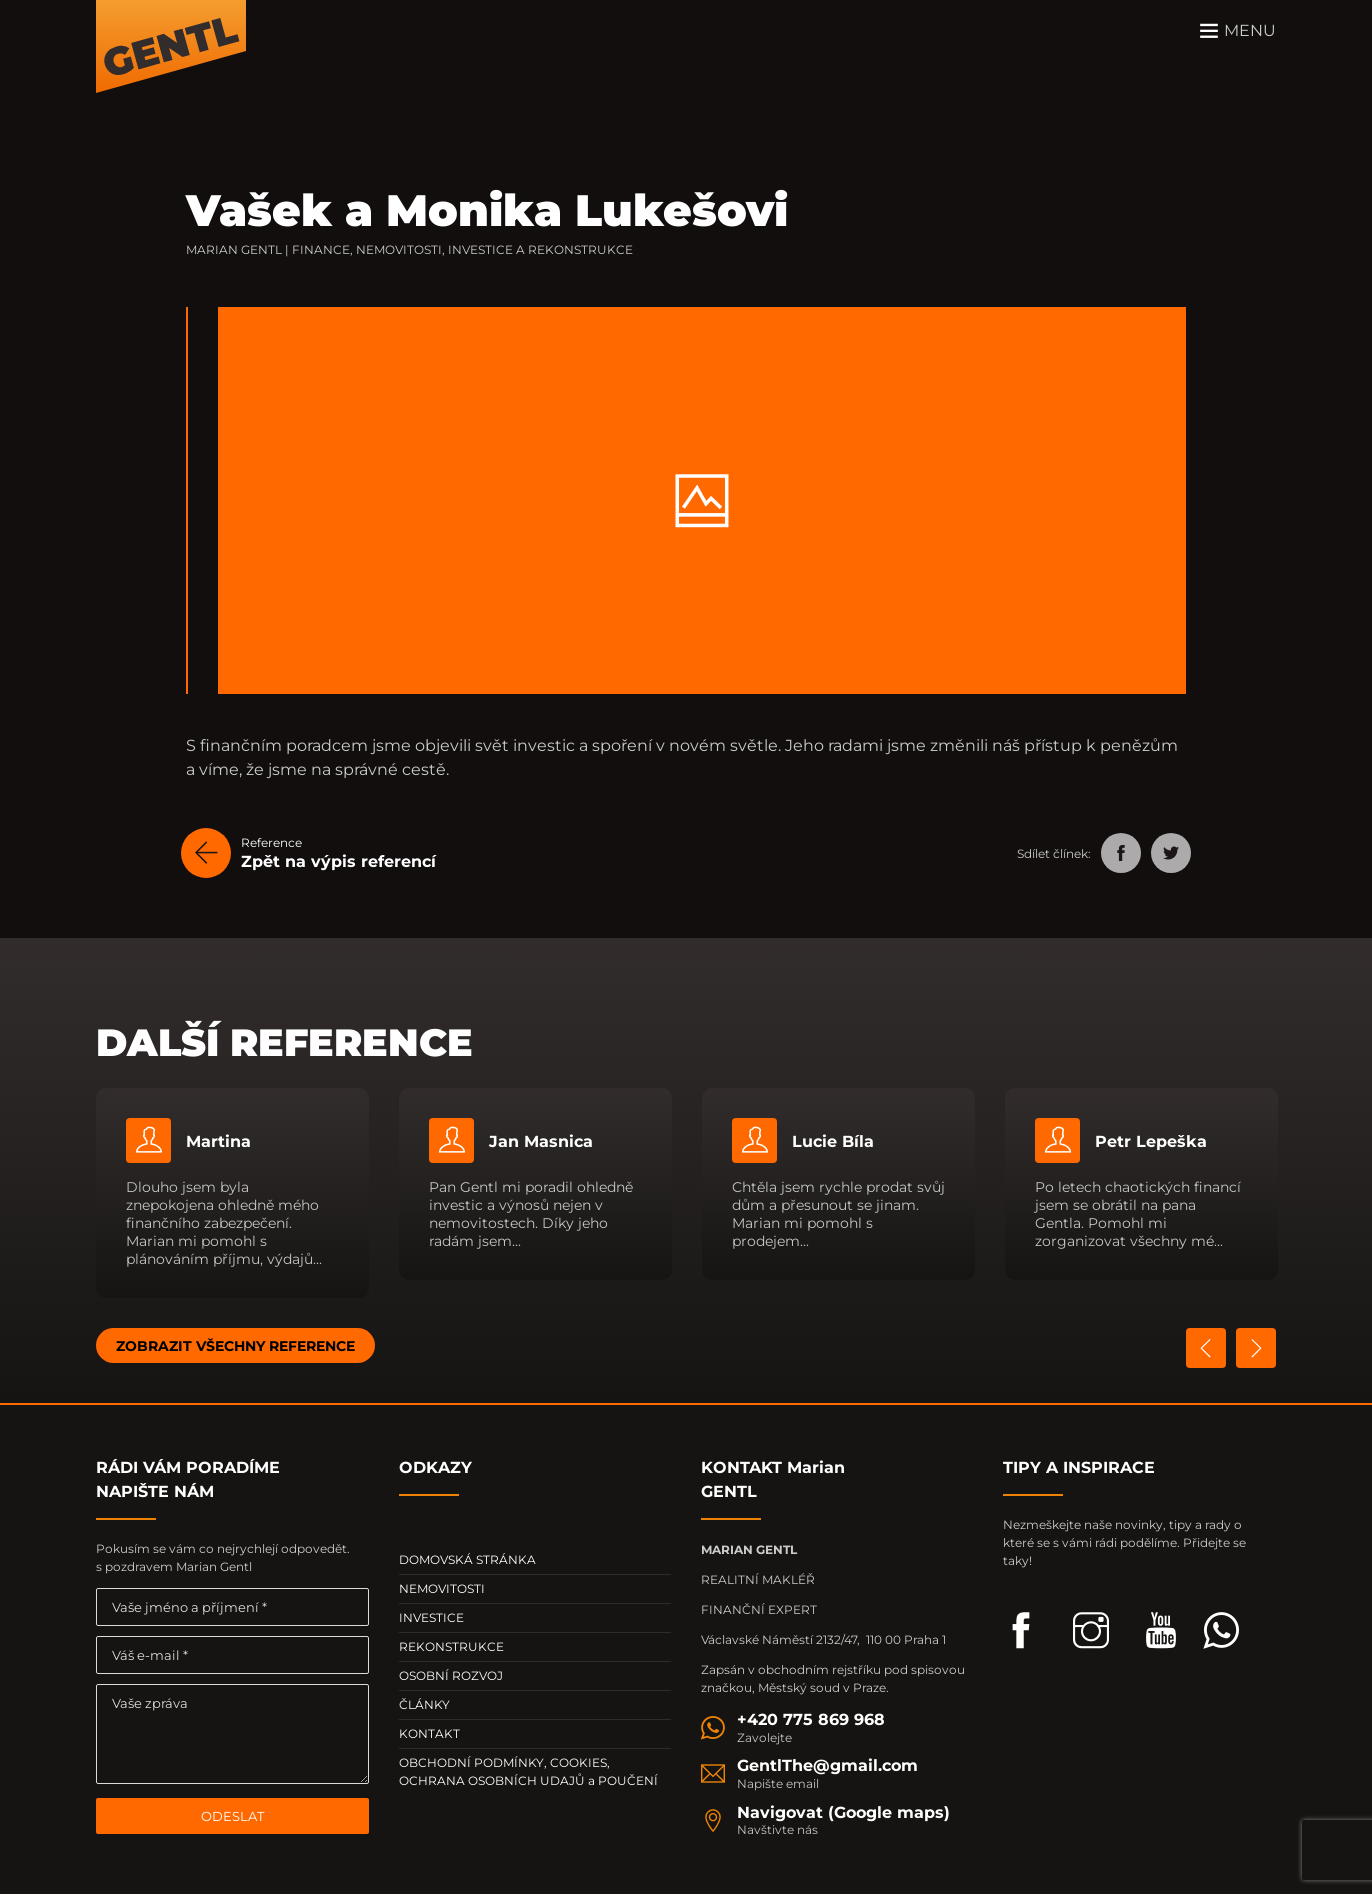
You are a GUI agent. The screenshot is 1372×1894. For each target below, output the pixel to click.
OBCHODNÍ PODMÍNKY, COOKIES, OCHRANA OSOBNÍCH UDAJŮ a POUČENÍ (528, 1771)
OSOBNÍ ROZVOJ (451, 1675)
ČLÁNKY (424, 1704)
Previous (1206, 1348)
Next (1256, 1348)
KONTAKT (429, 1733)
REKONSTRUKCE (451, 1646)
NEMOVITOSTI (442, 1588)
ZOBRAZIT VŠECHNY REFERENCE (235, 1345)
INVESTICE (431, 1617)
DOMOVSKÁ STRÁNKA (467, 1559)
